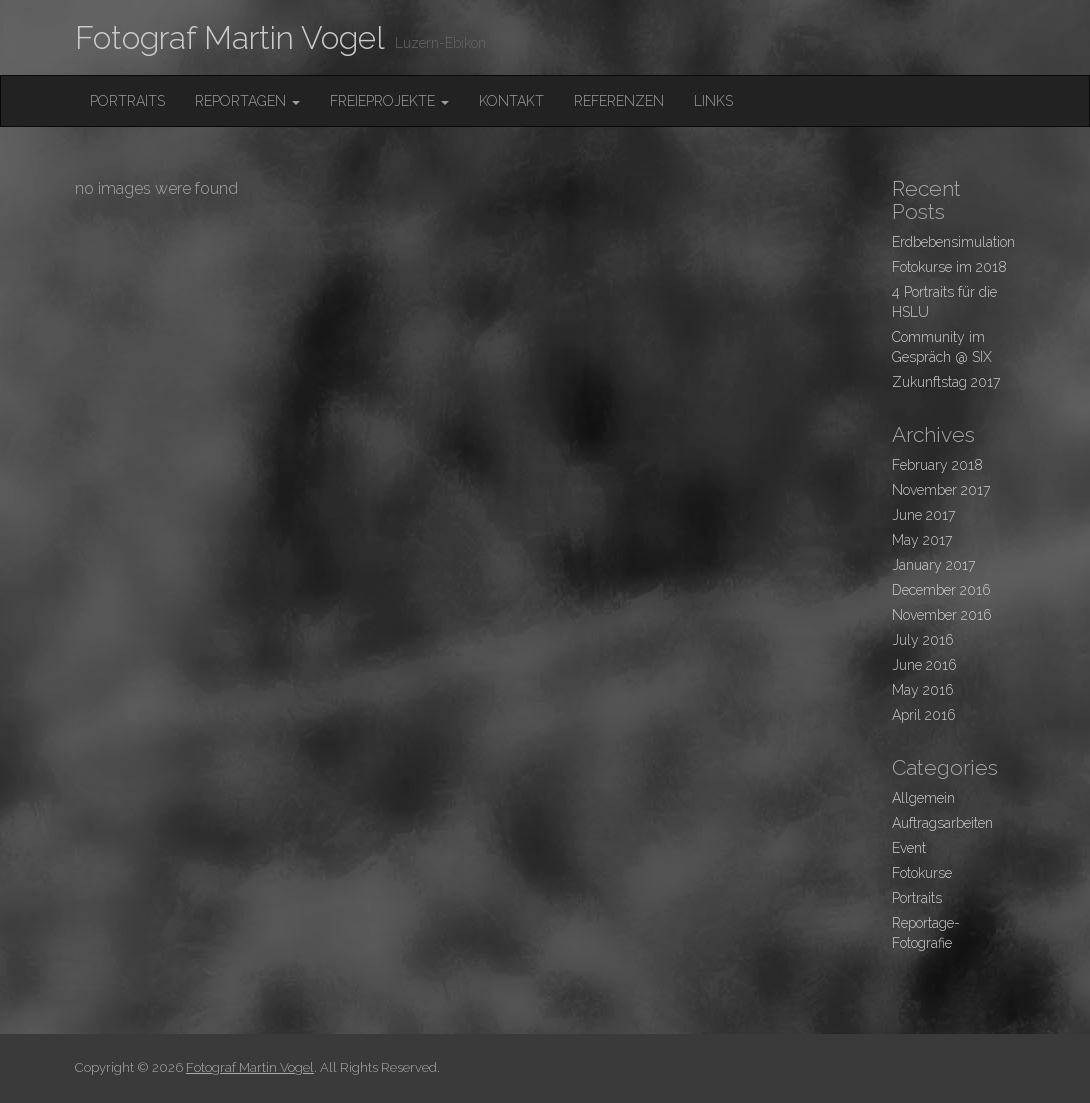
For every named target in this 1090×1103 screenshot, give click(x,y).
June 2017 (923, 515)
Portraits (127, 101)
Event (909, 848)
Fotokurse (922, 873)
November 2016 (942, 615)
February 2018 (937, 465)
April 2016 (924, 715)
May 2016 (923, 690)
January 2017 (933, 565)
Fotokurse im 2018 (949, 267)
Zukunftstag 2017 (946, 382)
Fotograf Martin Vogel (230, 37)
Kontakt (511, 101)
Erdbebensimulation (953, 242)
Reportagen (247, 101)
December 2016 (941, 590)
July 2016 (923, 640)
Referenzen (619, 101)
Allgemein (923, 798)
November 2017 (941, 490)
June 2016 (924, 665)
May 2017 (922, 540)
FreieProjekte (389, 101)
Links (713, 101)
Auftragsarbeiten (942, 823)
